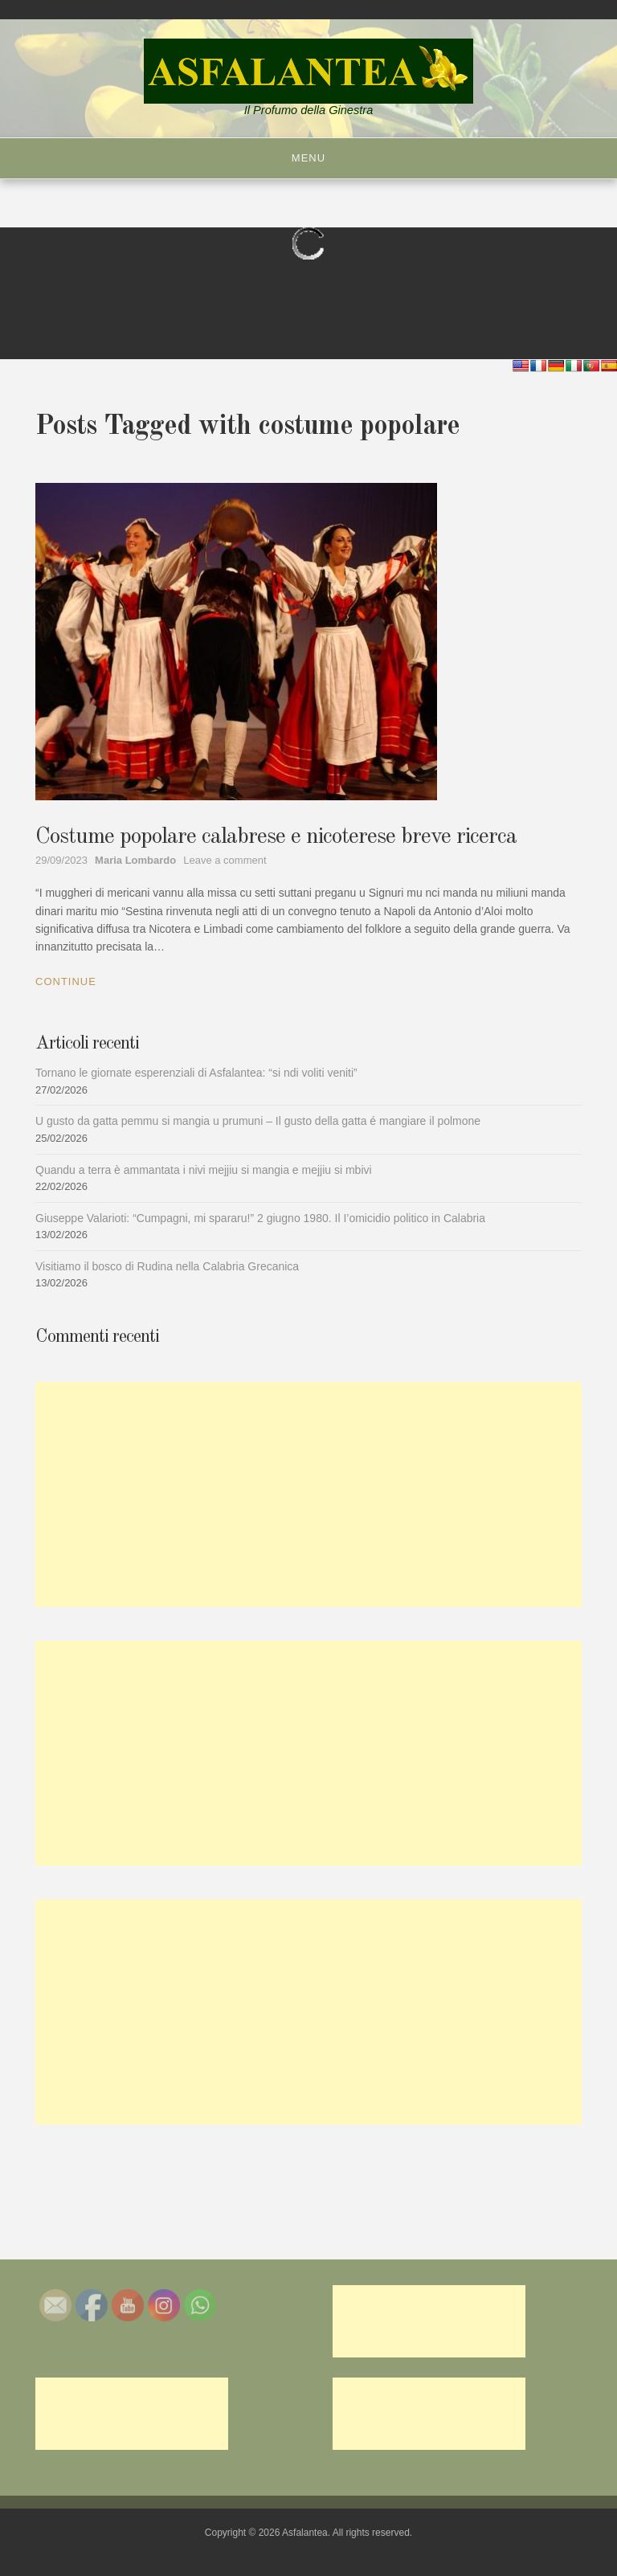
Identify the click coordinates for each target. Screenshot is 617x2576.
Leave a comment (224, 860)
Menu (308, 158)
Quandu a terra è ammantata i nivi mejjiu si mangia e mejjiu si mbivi (203, 1169)
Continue (65, 981)
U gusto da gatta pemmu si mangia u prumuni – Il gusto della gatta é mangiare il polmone (257, 1120)
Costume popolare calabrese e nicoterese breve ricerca (276, 837)
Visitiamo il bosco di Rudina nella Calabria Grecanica (167, 1266)
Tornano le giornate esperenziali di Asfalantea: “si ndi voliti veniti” (196, 1072)
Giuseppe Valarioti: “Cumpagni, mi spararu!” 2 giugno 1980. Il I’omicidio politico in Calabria (260, 1218)
